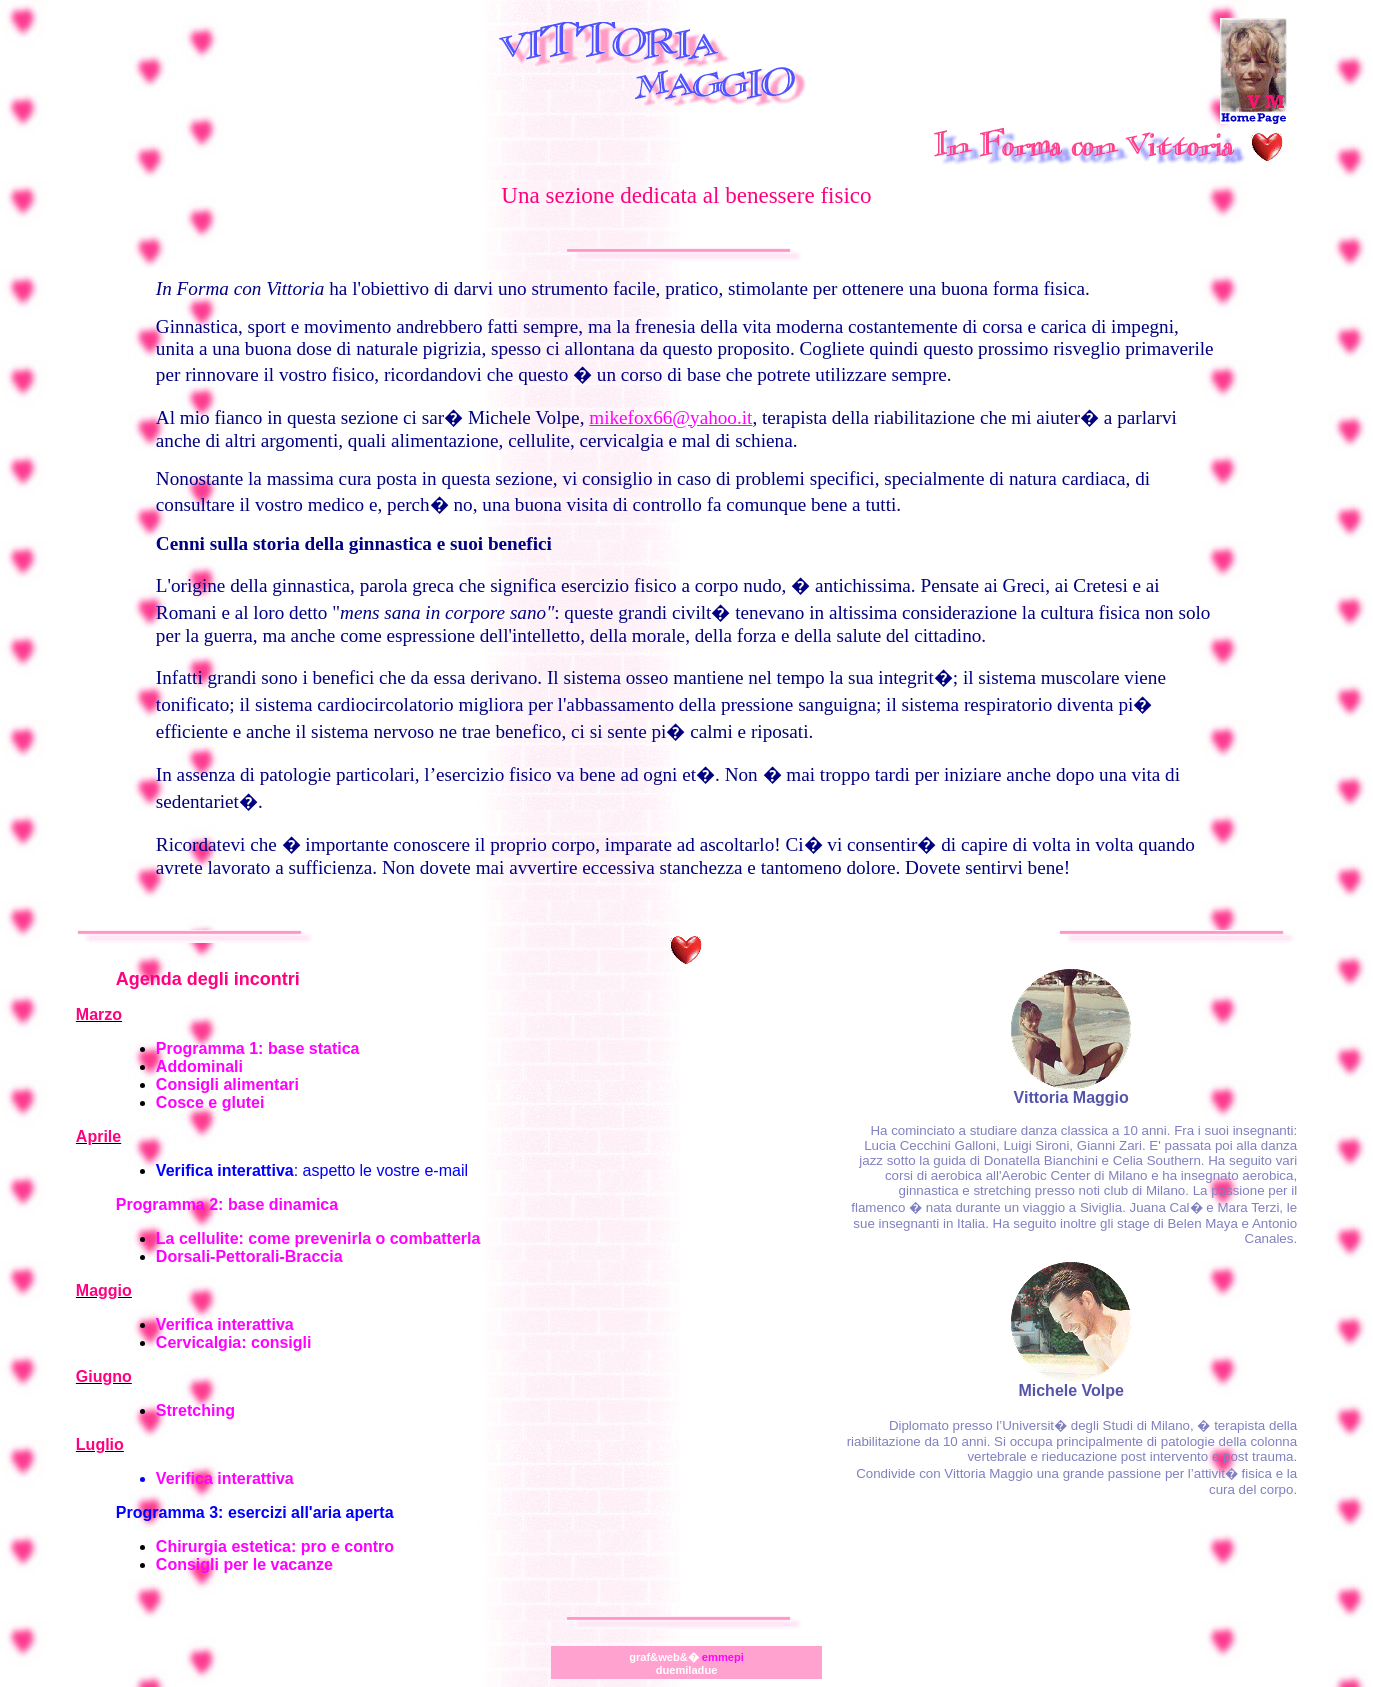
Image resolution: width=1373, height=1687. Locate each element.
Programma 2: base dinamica (227, 1204)
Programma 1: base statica (258, 1048)
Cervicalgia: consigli (234, 1342)
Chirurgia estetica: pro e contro (275, 1546)
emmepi (723, 1657)
